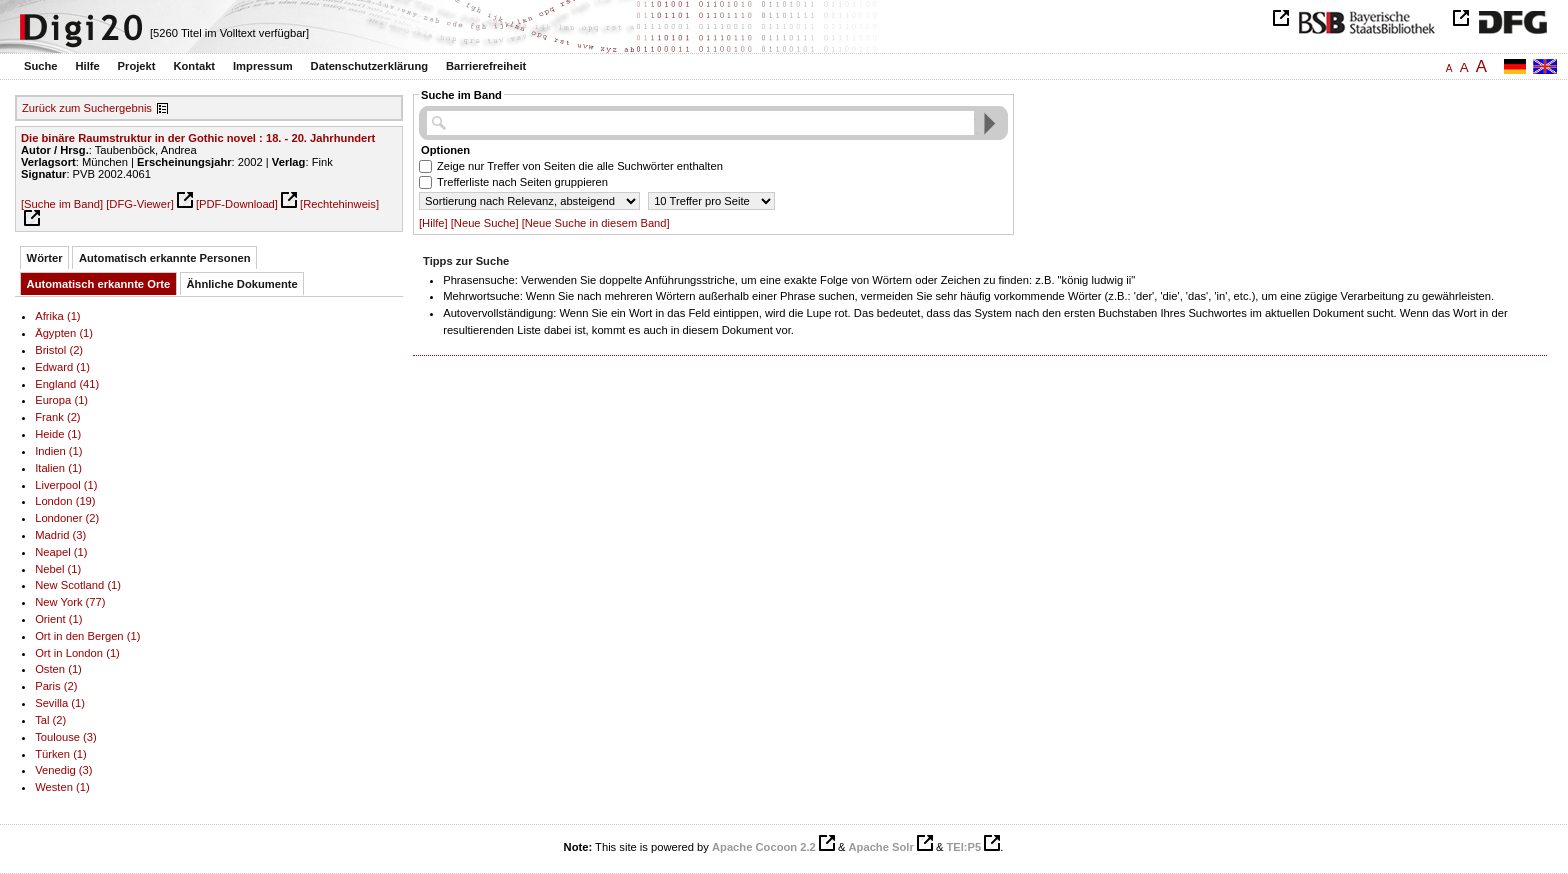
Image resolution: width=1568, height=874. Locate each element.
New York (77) (70, 602)
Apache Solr (881, 847)
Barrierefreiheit (486, 66)
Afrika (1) (57, 316)
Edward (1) (62, 367)
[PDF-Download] (237, 204)
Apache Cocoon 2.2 (764, 847)
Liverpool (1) (66, 485)
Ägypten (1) (64, 333)
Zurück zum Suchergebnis (87, 108)
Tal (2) (50, 720)
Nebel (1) (58, 569)
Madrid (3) (60, 535)
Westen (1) (62, 787)
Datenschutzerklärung (370, 66)
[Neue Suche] (485, 223)
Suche (41, 66)
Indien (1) (58, 451)
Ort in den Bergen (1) (87, 636)
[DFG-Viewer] (140, 204)
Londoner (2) (67, 518)
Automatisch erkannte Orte (99, 284)
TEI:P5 (963, 847)
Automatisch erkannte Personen (165, 258)
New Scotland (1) (78, 585)
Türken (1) (61, 754)
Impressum (263, 66)
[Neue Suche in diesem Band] (596, 223)
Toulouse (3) (66, 737)
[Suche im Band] (62, 204)
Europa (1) (61, 400)
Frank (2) (57, 417)
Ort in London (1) (77, 653)
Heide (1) (58, 434)
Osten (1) (58, 669)
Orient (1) (58, 619)
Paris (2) (56, 686)
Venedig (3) (63, 770)
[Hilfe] (433, 223)
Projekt (137, 66)
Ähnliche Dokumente (242, 284)
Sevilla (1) (60, 703)
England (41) (67, 384)
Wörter (45, 258)
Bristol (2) (59, 350)
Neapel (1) (61, 552)
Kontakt (194, 66)
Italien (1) (58, 468)
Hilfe (87, 66)
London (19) (65, 501)
